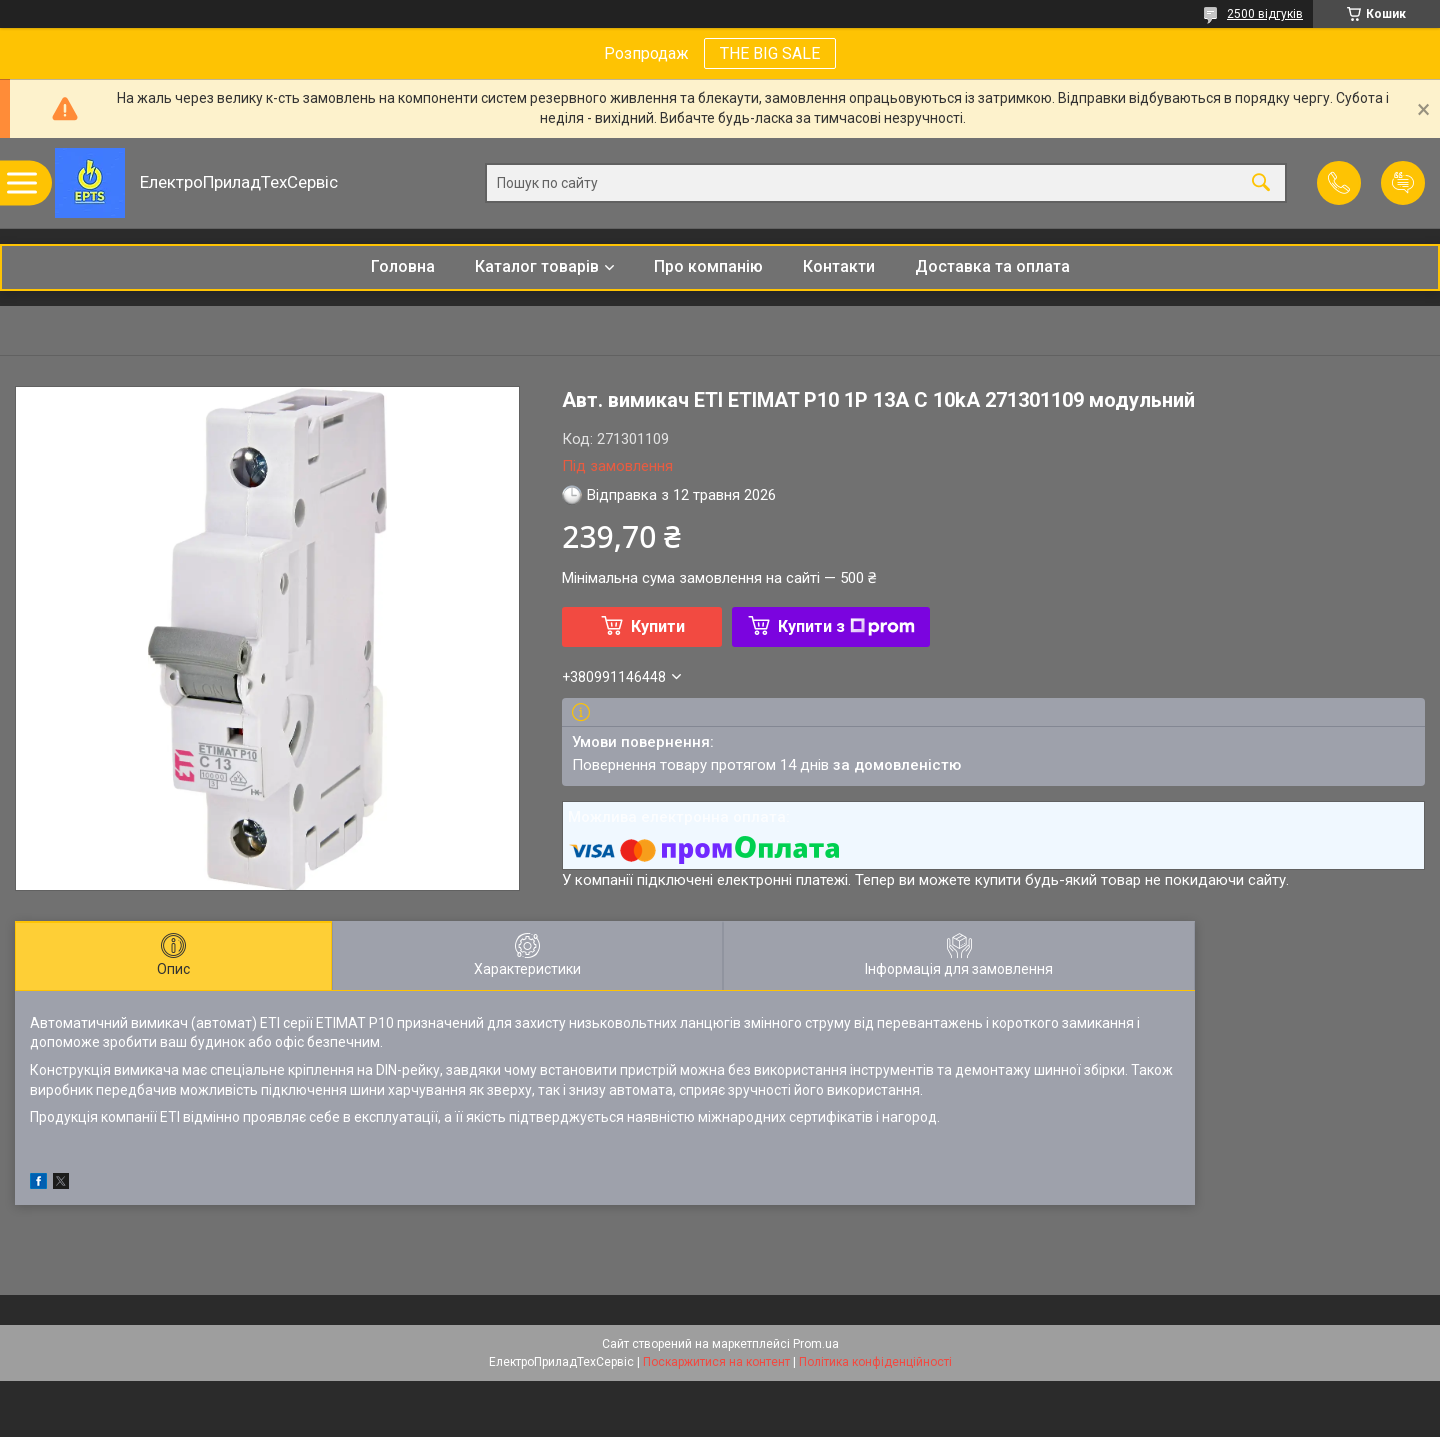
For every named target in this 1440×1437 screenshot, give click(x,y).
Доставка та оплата (992, 266)
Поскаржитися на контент (716, 1362)
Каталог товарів (537, 266)
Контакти (839, 266)
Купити (658, 626)
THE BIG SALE (770, 53)
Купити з (846, 626)
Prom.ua (816, 1344)
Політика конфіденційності (875, 1362)
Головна (403, 266)
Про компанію (708, 266)
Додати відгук (1403, 183)
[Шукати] (1261, 183)
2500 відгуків (1265, 14)
